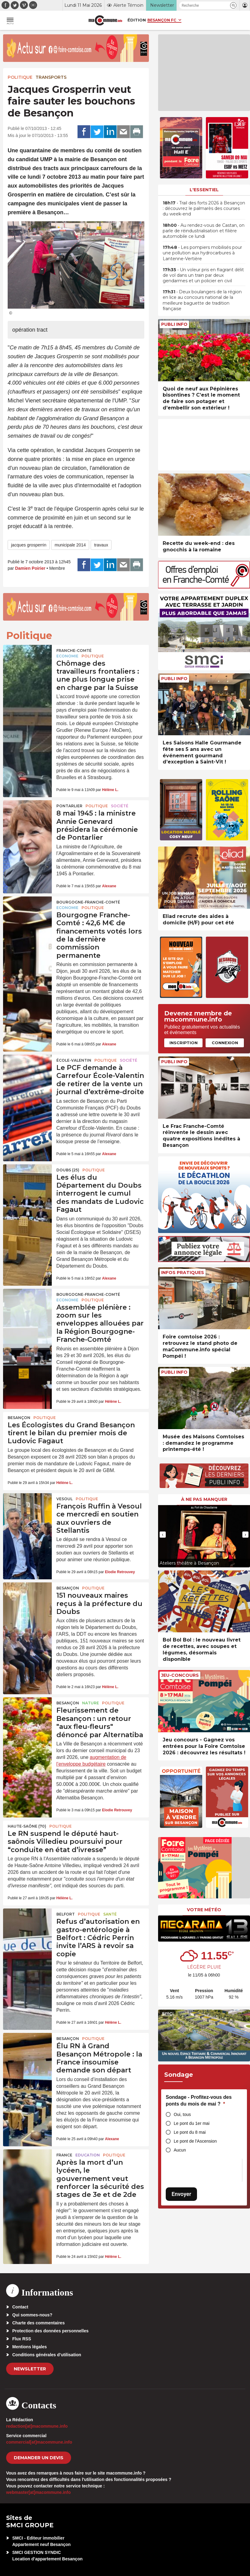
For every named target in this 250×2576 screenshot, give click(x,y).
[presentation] (163, 1535)
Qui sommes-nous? (32, 2314)
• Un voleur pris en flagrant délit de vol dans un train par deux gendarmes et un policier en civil (203, 275)
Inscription (183, 1042)
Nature (90, 1703)
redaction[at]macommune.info (37, 2426)
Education (87, 2155)
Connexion (225, 1042)
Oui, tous (182, 2114)
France (64, 2155)
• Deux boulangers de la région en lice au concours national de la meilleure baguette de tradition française (202, 300)
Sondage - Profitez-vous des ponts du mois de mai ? (199, 2100)
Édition (136, 19)
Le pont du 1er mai (192, 2123)
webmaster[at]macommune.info (38, 2492)
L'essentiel (204, 189)
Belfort (65, 1914)
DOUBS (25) (67, 1170)
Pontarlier (69, 806)
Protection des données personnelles (50, 2330)
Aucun (180, 2150)
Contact (20, 2306)
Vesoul (64, 1499)
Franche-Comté (74, 650)
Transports (51, 77)
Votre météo (204, 1909)
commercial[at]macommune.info (39, 2442)
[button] (233, 5)
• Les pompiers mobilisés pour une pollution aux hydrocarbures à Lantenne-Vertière (202, 253)
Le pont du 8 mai (190, 2132)
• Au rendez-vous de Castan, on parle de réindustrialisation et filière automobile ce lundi (203, 231)
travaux (101, 544)
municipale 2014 (70, 544)
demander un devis (38, 2457)
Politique (20, 77)
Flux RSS (21, 2338)
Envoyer (181, 2194)
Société (119, 806)
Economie (67, 656)
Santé (110, 1914)
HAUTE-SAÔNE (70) (27, 1826)
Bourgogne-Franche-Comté (88, 902)
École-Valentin (73, 1060)
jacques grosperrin (28, 544)
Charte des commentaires (38, 2322)
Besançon (19, 1417)
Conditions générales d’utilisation (46, 2354)
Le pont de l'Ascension (195, 2141)
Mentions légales (29, 2346)
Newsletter (30, 2369)
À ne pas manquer (204, 1499)
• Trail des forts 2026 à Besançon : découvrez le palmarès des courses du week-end (204, 208)
